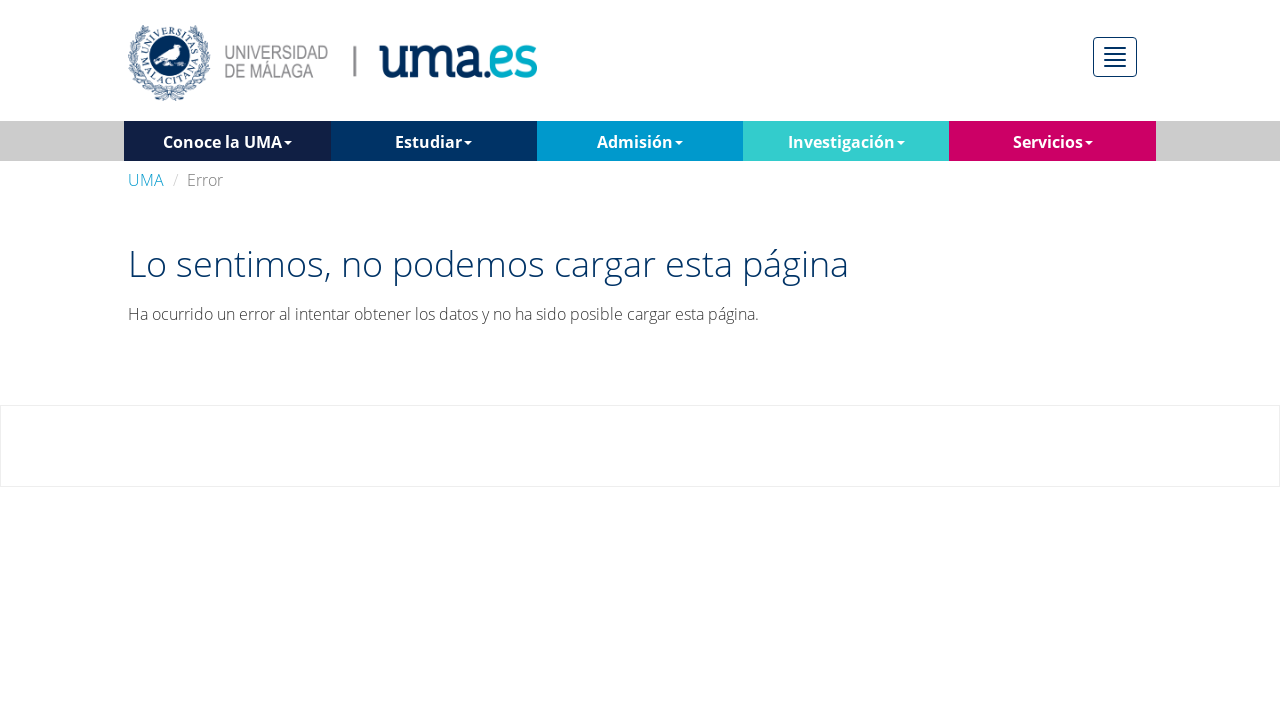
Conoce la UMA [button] (227, 142)
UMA (146, 180)
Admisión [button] (640, 142)
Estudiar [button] (433, 142)
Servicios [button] (1053, 142)
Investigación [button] (846, 142)
